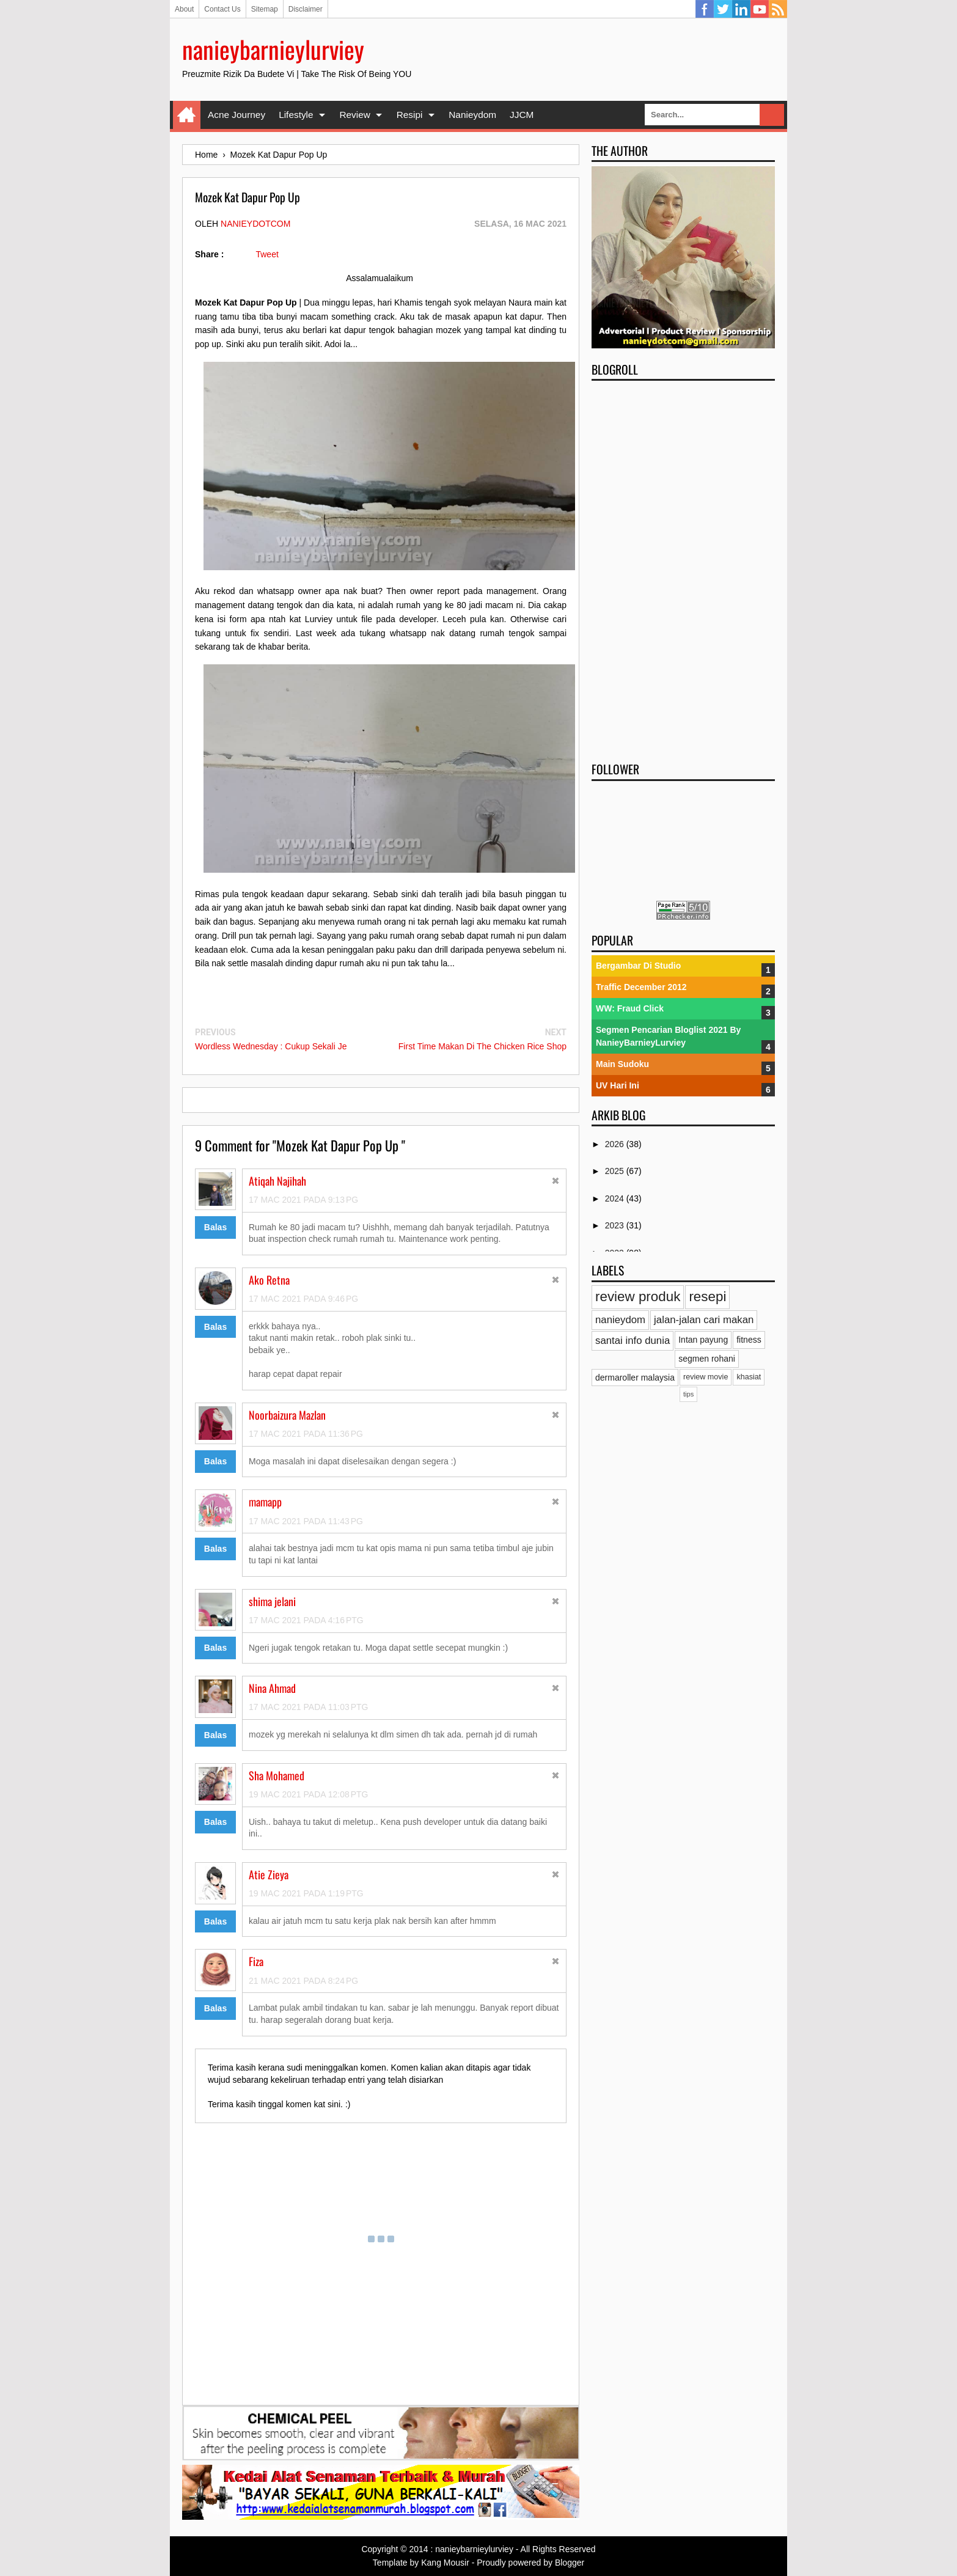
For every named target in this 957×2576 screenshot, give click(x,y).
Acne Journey (236, 114)
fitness (748, 1340)
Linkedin (741, 9)
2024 (615, 1198)
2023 (615, 1225)
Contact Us (222, 9)
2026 (615, 1144)
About (184, 9)
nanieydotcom (255, 224)
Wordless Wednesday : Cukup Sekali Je (271, 1046)
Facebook (704, 9)
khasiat (748, 1377)
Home (186, 115)
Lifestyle (296, 114)
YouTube (759, 9)
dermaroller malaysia (635, 1377)
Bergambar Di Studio (638, 966)
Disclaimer (305, 9)
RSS (778, 9)
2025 (615, 1171)
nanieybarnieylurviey (273, 49)
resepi (707, 1296)
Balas (215, 1227)
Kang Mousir (445, 2562)
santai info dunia (632, 1340)
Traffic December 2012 (641, 987)
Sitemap (264, 9)
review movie (705, 1377)
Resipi (410, 114)
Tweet (266, 254)
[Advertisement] (683, 567)
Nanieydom (472, 114)
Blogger (569, 2562)
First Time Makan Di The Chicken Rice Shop (482, 1046)
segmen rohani (706, 1358)
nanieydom (620, 1320)
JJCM (522, 114)
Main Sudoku (622, 1064)
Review (354, 114)
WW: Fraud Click (630, 1008)
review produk (637, 1296)
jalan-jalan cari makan (704, 1320)
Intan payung (703, 1340)
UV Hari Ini (617, 1085)
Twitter (723, 9)
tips (688, 1394)
